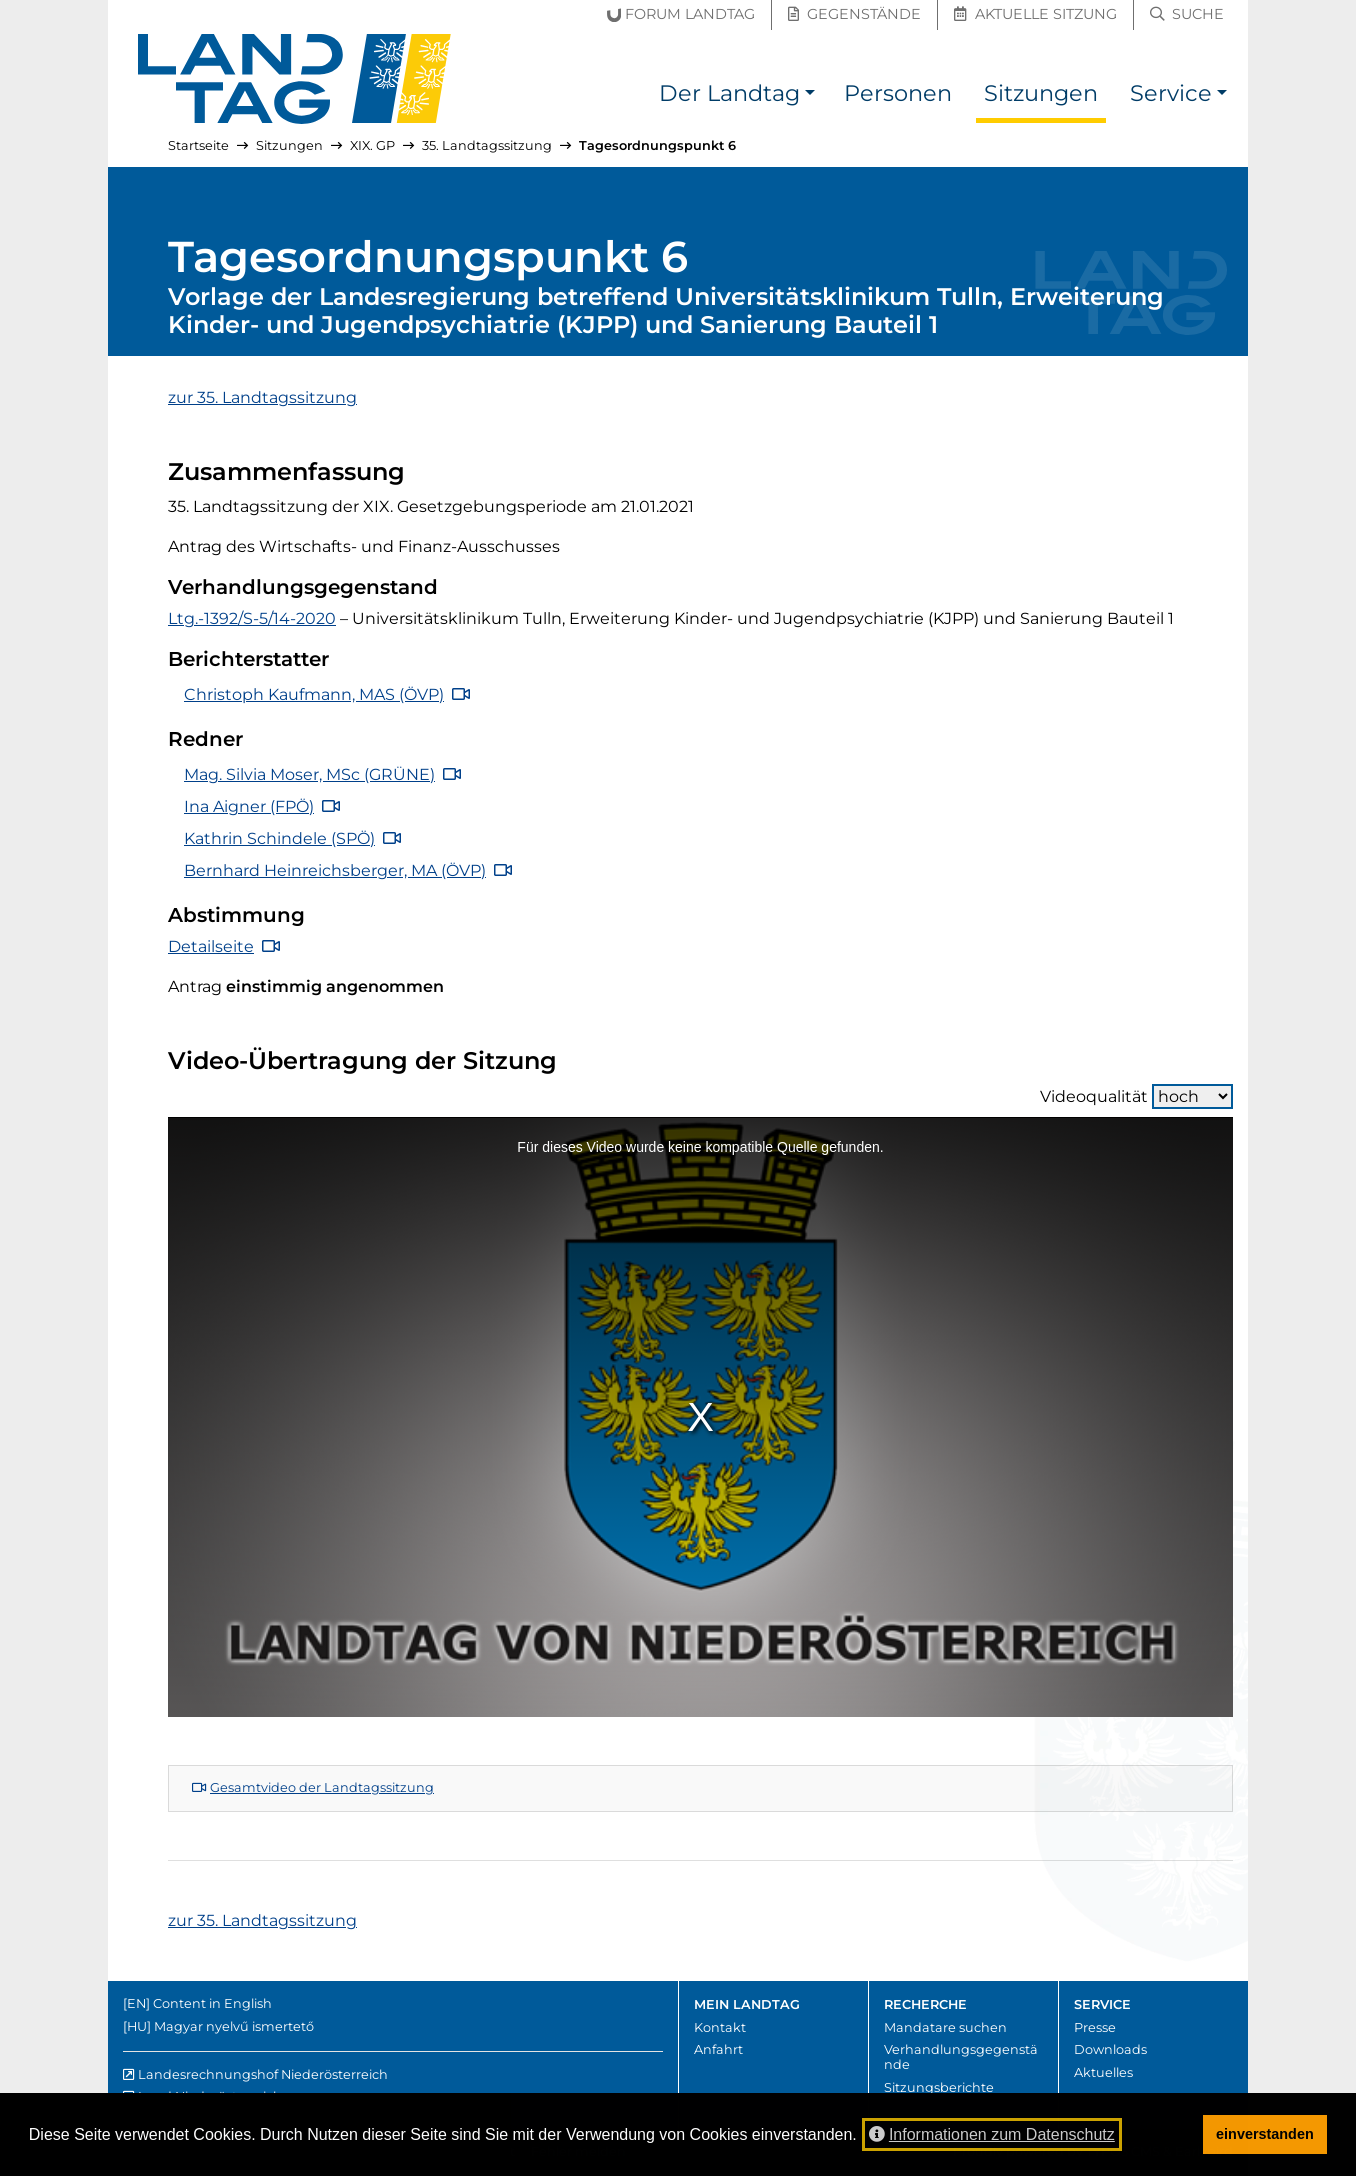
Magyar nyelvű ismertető (234, 2026)
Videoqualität (1136, 1096)
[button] (810, 96)
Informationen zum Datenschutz (992, 2134)
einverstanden (1265, 2134)
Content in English (212, 2003)
